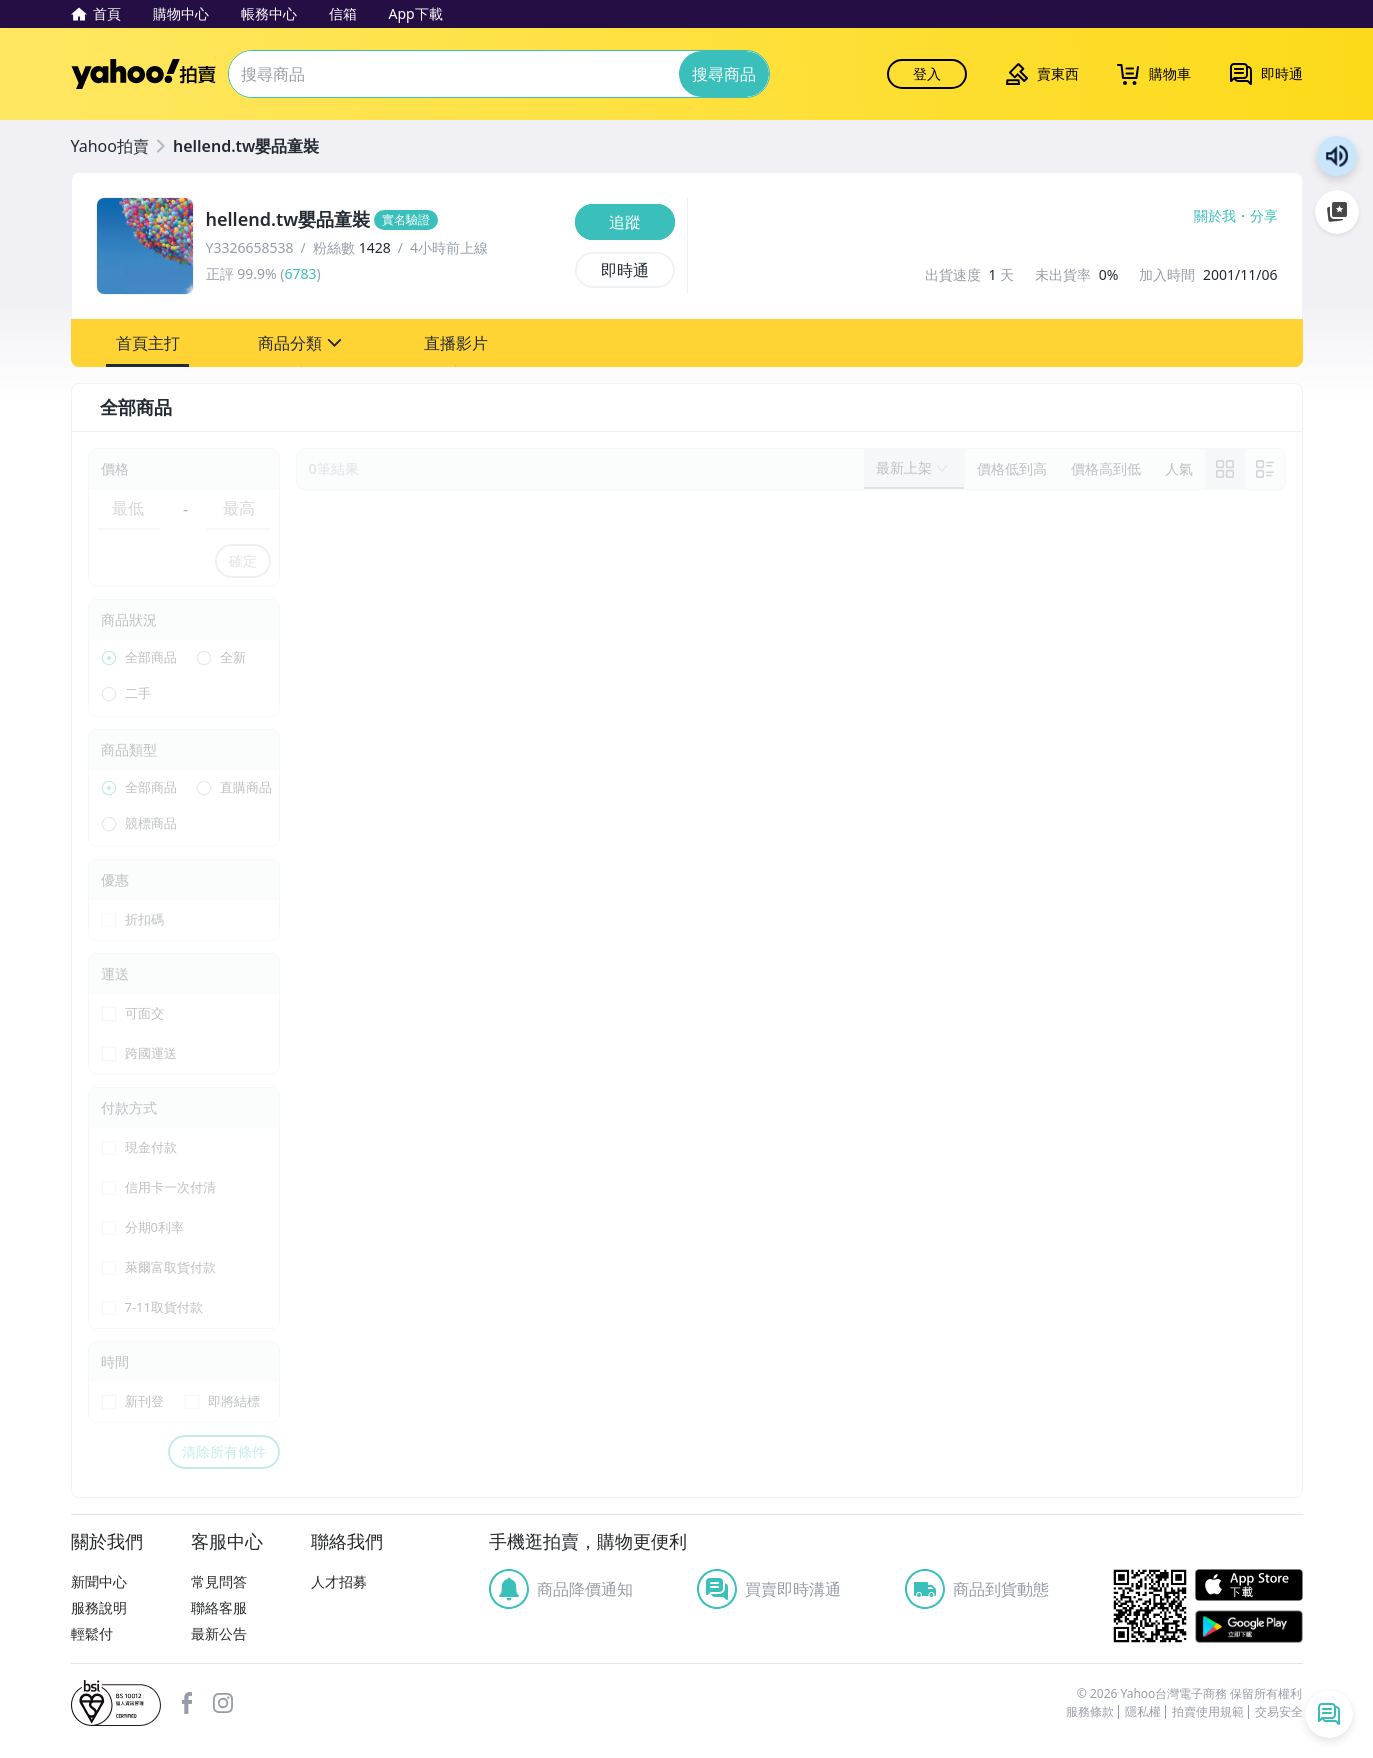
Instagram (223, 1703)
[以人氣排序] (1179, 469)
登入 (927, 73)
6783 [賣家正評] (300, 273)
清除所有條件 (224, 1451)
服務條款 (1090, 1712)
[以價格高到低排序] (1106, 469)
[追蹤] (625, 222)
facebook (187, 1703)
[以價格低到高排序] (1012, 469)
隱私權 (1143, 1712)
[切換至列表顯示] (1265, 469)
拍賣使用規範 (1208, 1712)
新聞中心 (99, 1581)
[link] (1225, 469)
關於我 (1215, 216)
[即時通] (625, 270)
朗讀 (1337, 156)
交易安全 (1279, 1712)
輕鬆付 (92, 1633)
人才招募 (339, 1581)
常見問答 (219, 1581)
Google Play (1249, 1626)
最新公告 (219, 1633)
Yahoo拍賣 (143, 74)
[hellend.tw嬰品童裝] (384, 220)
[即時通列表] (1329, 1714)
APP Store (1249, 1585)
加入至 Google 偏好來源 (1337, 212)
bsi (116, 1703)
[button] (148, 343)
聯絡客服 (219, 1607)
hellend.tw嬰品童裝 (246, 146)
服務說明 (99, 1607)
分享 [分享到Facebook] (1264, 216)
